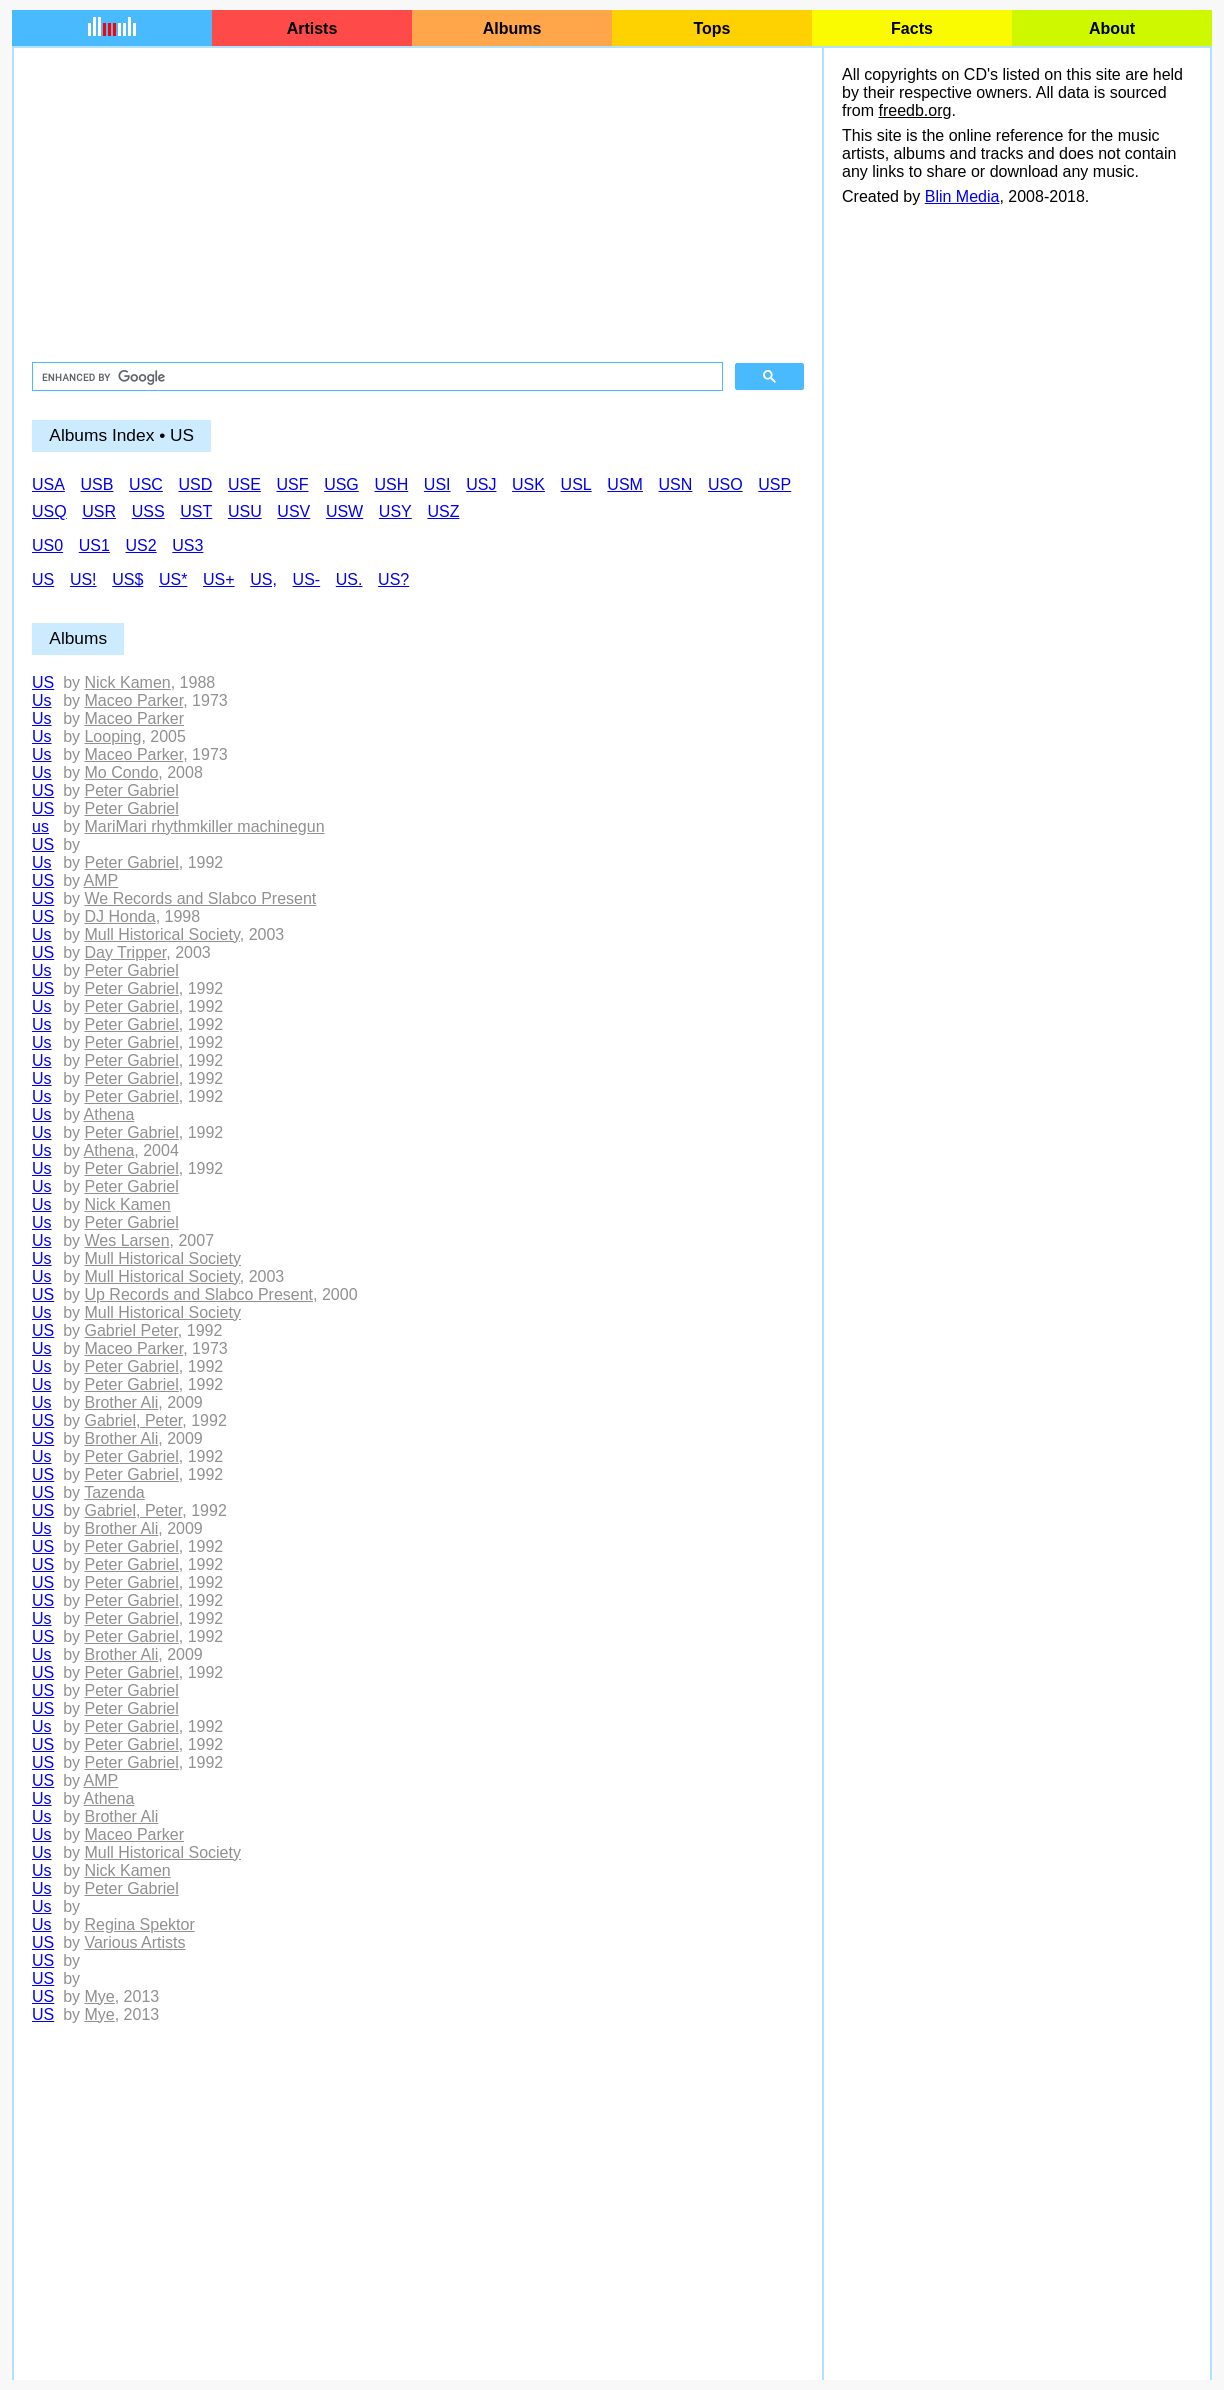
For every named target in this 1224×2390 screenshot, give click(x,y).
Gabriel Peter (130, 1330)
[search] (375, 377)
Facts (912, 28)
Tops (711, 28)
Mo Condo (121, 772)
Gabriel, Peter (133, 1420)
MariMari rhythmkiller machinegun (204, 826)
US (43, 682)
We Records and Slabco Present (200, 898)
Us (42, 700)
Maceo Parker (133, 700)
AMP (101, 880)
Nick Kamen (127, 682)
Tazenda (114, 1492)
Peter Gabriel (131, 790)
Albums (512, 28)
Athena (109, 1114)
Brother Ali (121, 1402)
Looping (112, 736)
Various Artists (134, 1942)
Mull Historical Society (161, 934)
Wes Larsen (126, 1240)
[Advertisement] (418, 206)
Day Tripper (125, 952)
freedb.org (914, 110)
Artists (312, 28)
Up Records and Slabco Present (198, 1294)
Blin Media (962, 196)
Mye (99, 1996)
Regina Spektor (139, 1924)
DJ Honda (119, 916)
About (1112, 28)
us (40, 826)
